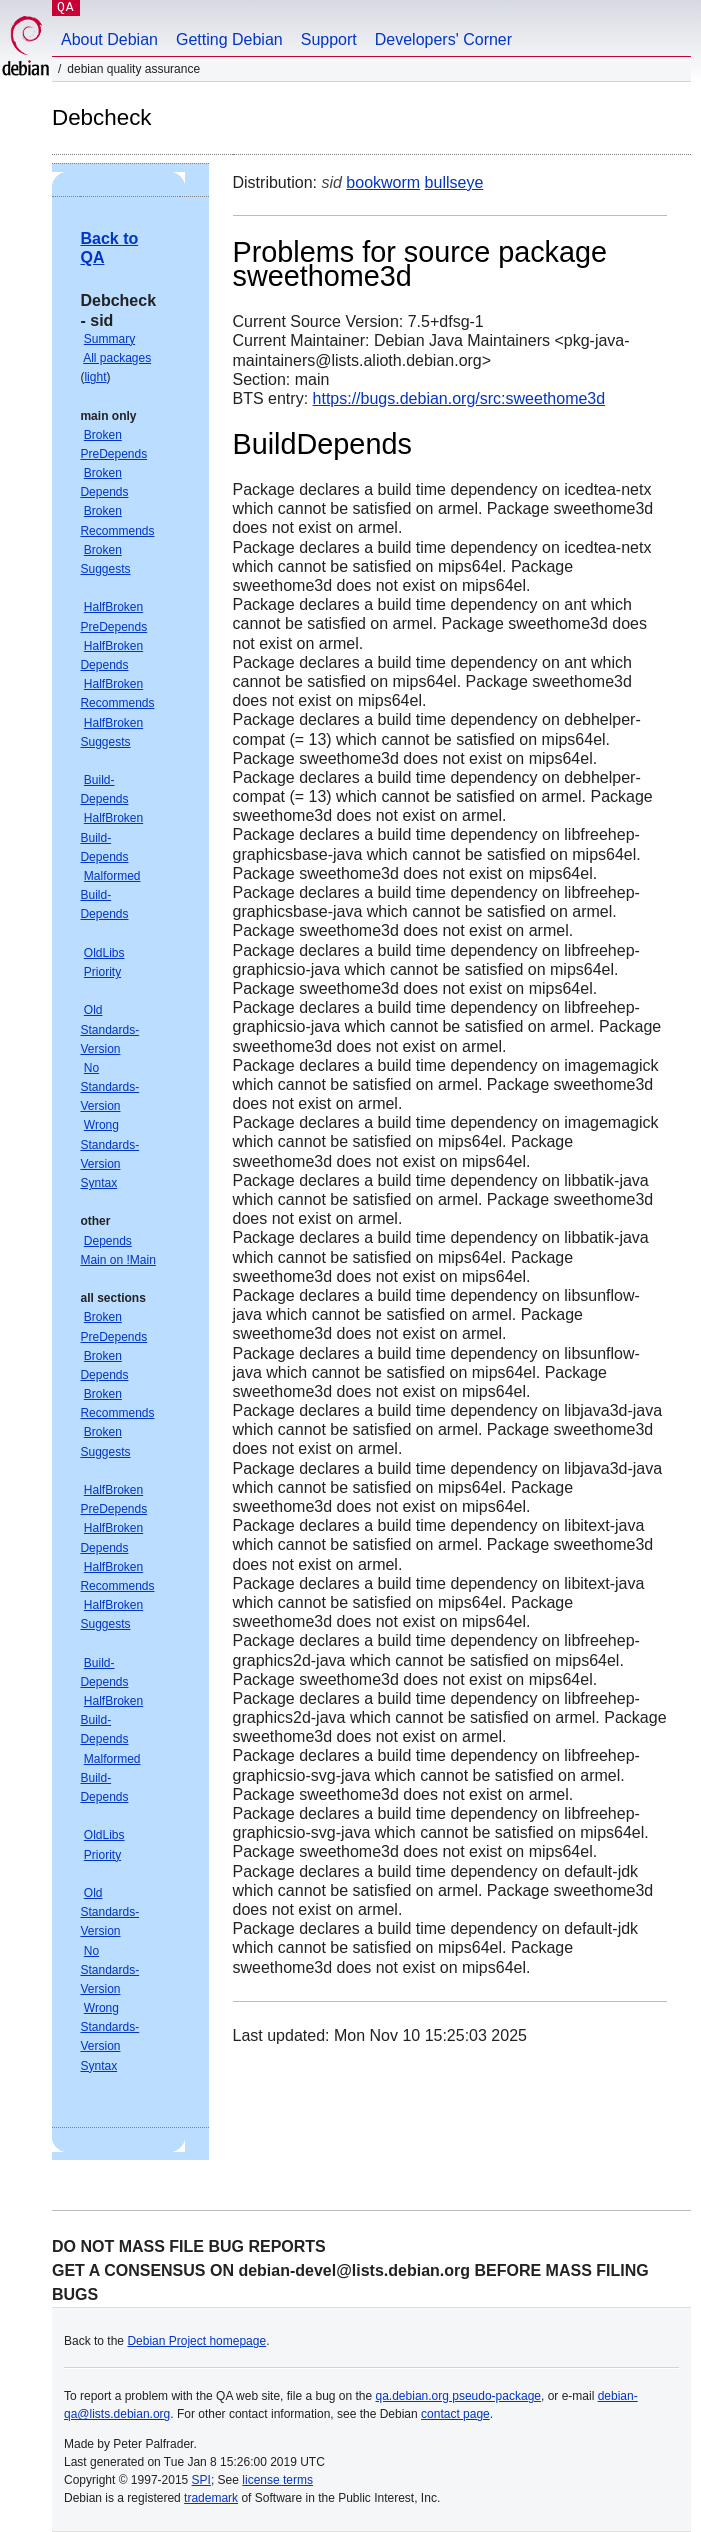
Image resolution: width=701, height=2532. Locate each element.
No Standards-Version (109, 1087)
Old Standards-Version (109, 1029)
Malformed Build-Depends (110, 895)
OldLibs (104, 953)
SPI (201, 2480)
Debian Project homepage (196, 2341)
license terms (277, 2480)
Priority (102, 972)
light (95, 377)
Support (329, 39)
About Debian (109, 39)
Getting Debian (229, 39)
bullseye (454, 182)
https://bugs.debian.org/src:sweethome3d (459, 398)
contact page (455, 2414)
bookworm (383, 182)
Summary (109, 339)
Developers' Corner (443, 39)
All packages (117, 358)
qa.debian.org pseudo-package (458, 2396)
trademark (211, 2498)
